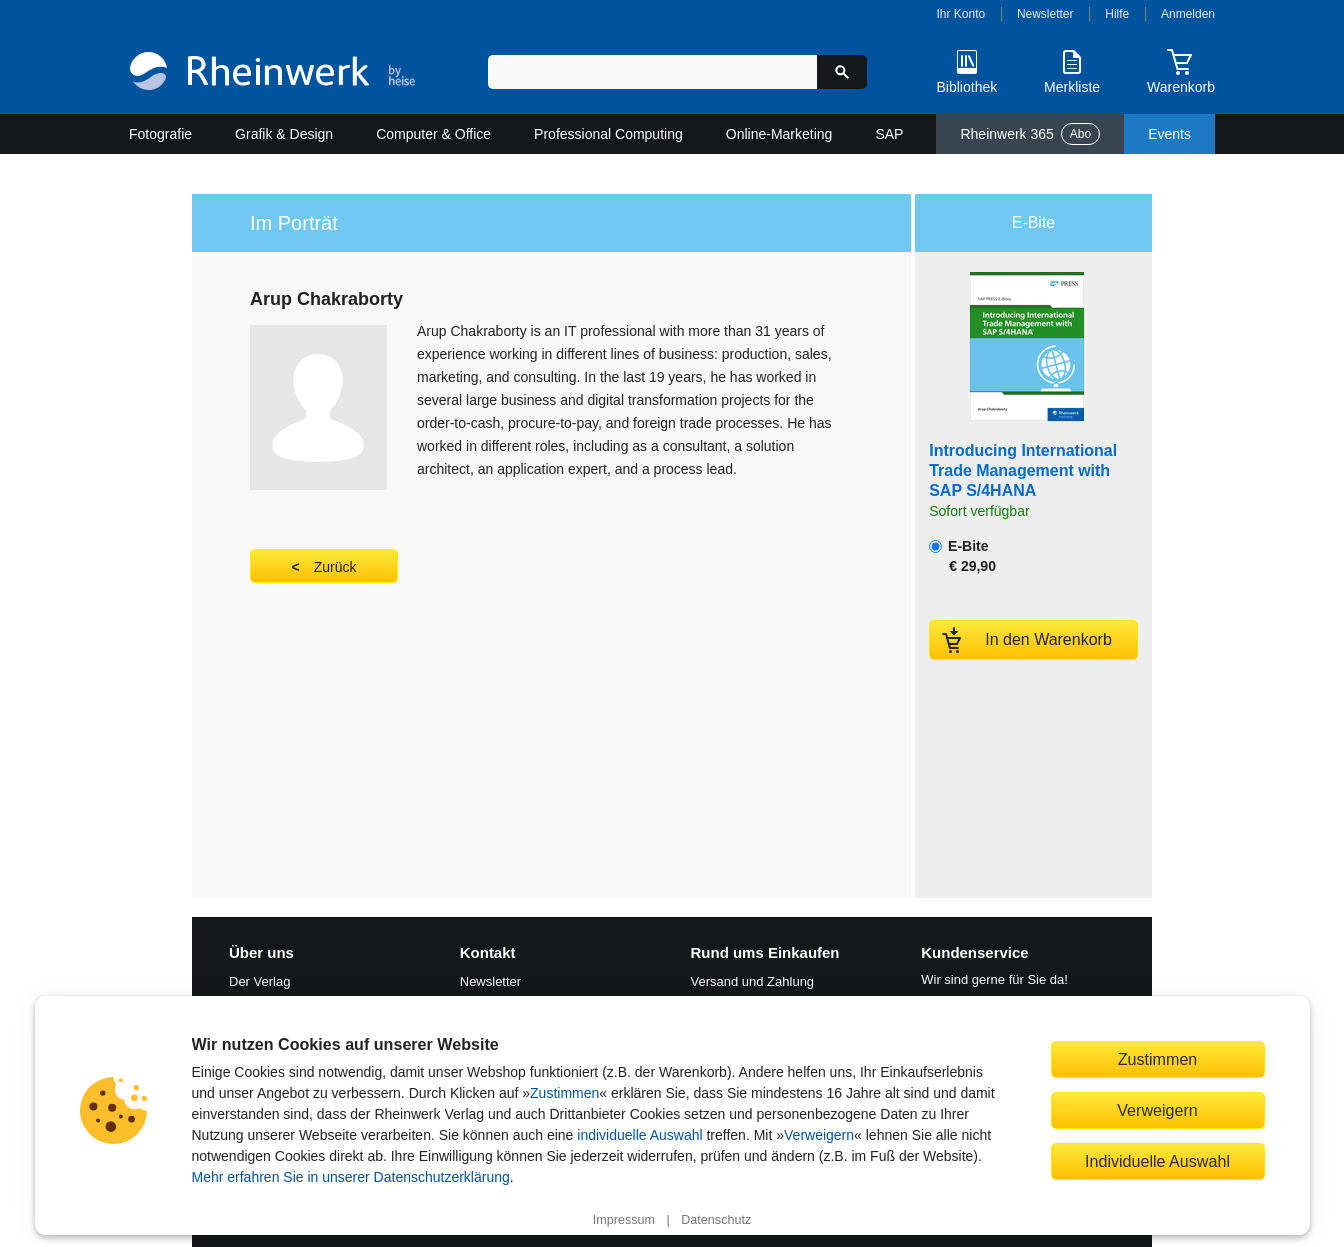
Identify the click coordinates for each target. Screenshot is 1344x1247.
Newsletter (1045, 14)
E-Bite (962, 556)
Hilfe (1117, 14)
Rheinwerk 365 (1030, 134)
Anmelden (1188, 14)
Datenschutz (716, 1220)
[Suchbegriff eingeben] (652, 72)
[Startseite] (272, 73)
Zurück (335, 567)
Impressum (624, 1220)
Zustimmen (564, 1093)
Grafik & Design (284, 134)
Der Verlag (259, 981)
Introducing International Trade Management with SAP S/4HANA (1023, 470)
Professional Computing (608, 134)
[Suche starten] (842, 72)
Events (1169, 134)
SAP (889, 134)
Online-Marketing (779, 134)
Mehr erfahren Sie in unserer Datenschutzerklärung (351, 1177)
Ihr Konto (961, 14)
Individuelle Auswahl (1157, 1161)
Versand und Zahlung (753, 981)
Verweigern (819, 1135)
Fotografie (160, 134)
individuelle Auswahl (639, 1135)
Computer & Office (433, 134)
